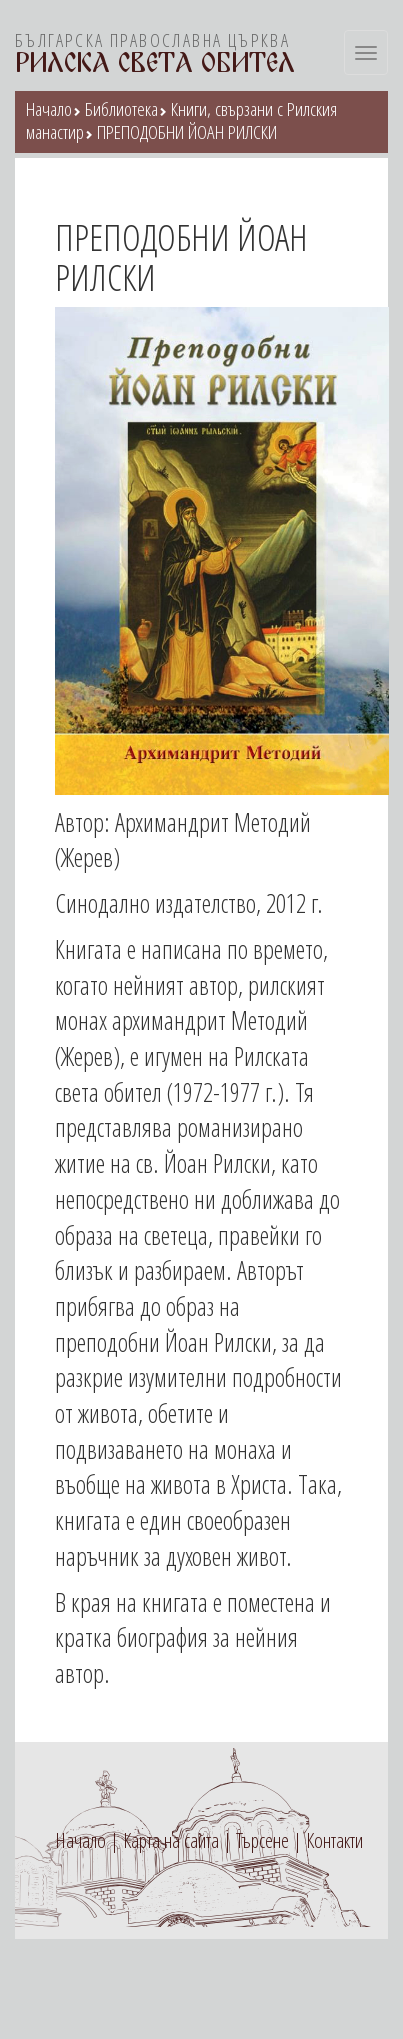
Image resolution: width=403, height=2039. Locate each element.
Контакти (334, 1840)
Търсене (262, 1840)
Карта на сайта (171, 1840)
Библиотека (121, 109)
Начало (49, 109)
